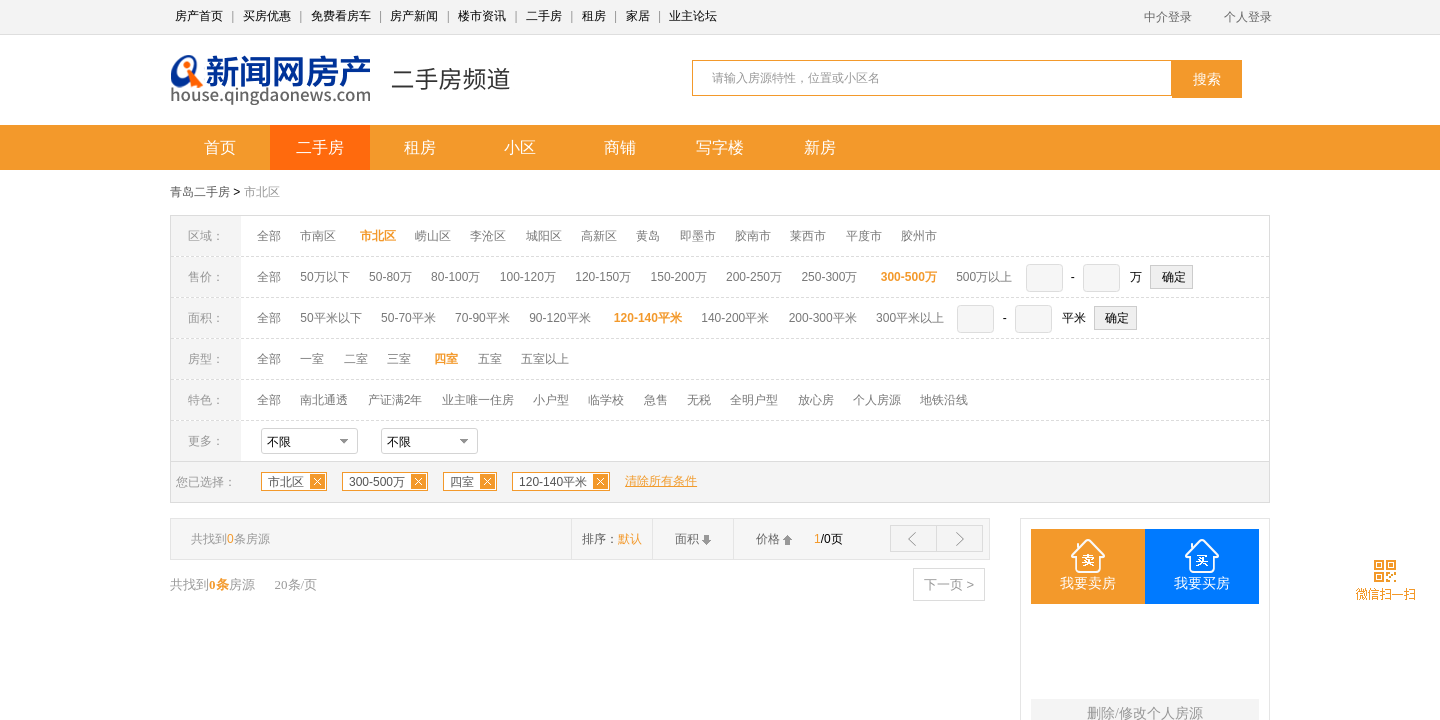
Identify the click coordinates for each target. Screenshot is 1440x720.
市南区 (318, 236)
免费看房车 (341, 16)
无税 (699, 400)
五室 (490, 359)
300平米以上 (910, 318)
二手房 (544, 16)
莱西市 (808, 236)
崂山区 (433, 236)
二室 (357, 359)
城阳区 (544, 236)
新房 (820, 147)
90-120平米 (559, 318)
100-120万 (528, 277)
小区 (520, 147)
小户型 (551, 400)
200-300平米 (823, 318)
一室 (312, 359)
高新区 (599, 236)
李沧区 (488, 236)
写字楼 (720, 147)
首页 (220, 147)
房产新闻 (414, 16)
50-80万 (390, 277)
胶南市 (753, 236)
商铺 (620, 147)
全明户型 (754, 400)
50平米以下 (330, 318)
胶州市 (919, 236)
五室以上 (545, 359)
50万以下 (324, 277)
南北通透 (324, 400)
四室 (462, 482)
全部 (269, 236)
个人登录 (1248, 17)
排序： (612, 539)
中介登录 (1168, 17)
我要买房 (1202, 583)
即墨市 (698, 236)
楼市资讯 (482, 16)
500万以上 (984, 277)
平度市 (864, 236)
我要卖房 (1088, 583)
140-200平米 (735, 318)
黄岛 (648, 236)
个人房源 (877, 400)
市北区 (262, 192)
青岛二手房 (200, 192)
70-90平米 (482, 318)
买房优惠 (267, 16)
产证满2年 (395, 400)
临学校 (606, 400)
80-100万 (455, 277)
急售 (656, 400)
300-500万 (377, 482)
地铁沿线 (944, 400)
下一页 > (949, 584)
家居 (638, 16)
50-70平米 (408, 318)
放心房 (816, 400)
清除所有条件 (661, 481)
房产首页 (199, 16)
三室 (399, 359)
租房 (594, 16)
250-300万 (829, 277)
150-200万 (679, 277)
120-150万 (603, 277)
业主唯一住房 (478, 400)
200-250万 (754, 277)
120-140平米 (553, 482)
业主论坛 (693, 16)
